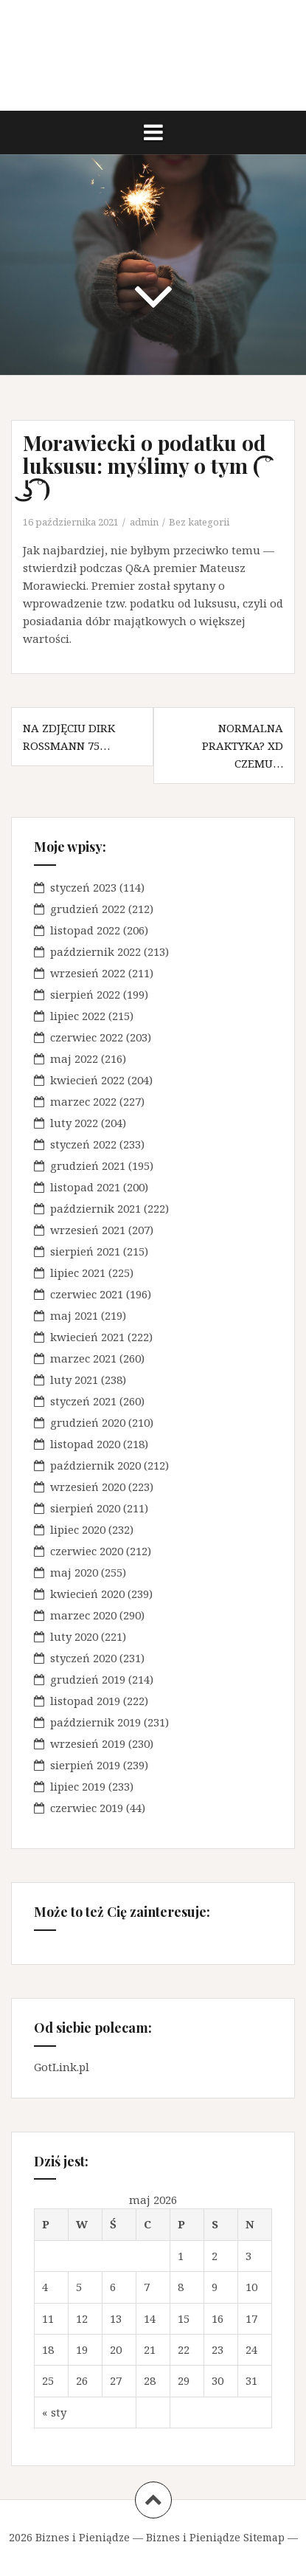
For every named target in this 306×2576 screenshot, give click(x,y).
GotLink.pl (61, 2066)
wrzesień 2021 (87, 1229)
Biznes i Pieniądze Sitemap (215, 2537)
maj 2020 (74, 1572)
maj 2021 (74, 1315)
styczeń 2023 (83, 887)
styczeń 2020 (83, 1657)
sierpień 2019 (85, 1764)
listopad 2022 (85, 930)
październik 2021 (95, 1208)
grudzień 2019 (87, 1679)
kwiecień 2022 (87, 1079)
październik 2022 (95, 951)
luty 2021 (74, 1379)
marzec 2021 (83, 1358)
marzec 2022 (83, 1101)
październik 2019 (95, 1722)
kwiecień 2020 (87, 1593)
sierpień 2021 (85, 1251)
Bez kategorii (199, 521)
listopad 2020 (85, 1443)
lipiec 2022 (77, 1015)
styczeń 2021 (83, 1401)
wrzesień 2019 (87, 1743)
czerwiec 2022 (86, 1037)
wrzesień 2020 (87, 1486)
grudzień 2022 (87, 908)
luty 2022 (74, 1122)
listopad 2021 (85, 1186)
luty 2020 (74, 1636)
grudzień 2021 (87, 1165)
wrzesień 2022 (87, 972)
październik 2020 (95, 1465)
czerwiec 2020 (86, 1550)
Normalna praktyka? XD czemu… (242, 745)
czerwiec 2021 (86, 1294)
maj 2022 (74, 1058)
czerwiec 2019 (86, 1807)
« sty (54, 2412)
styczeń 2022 (83, 1144)
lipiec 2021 (77, 1272)
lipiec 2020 (77, 1529)
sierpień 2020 (85, 1508)
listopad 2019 (85, 1700)
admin (144, 521)
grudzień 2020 (87, 1422)
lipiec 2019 (77, 1786)
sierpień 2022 (85, 994)
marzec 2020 (83, 1615)
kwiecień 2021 (87, 1336)
